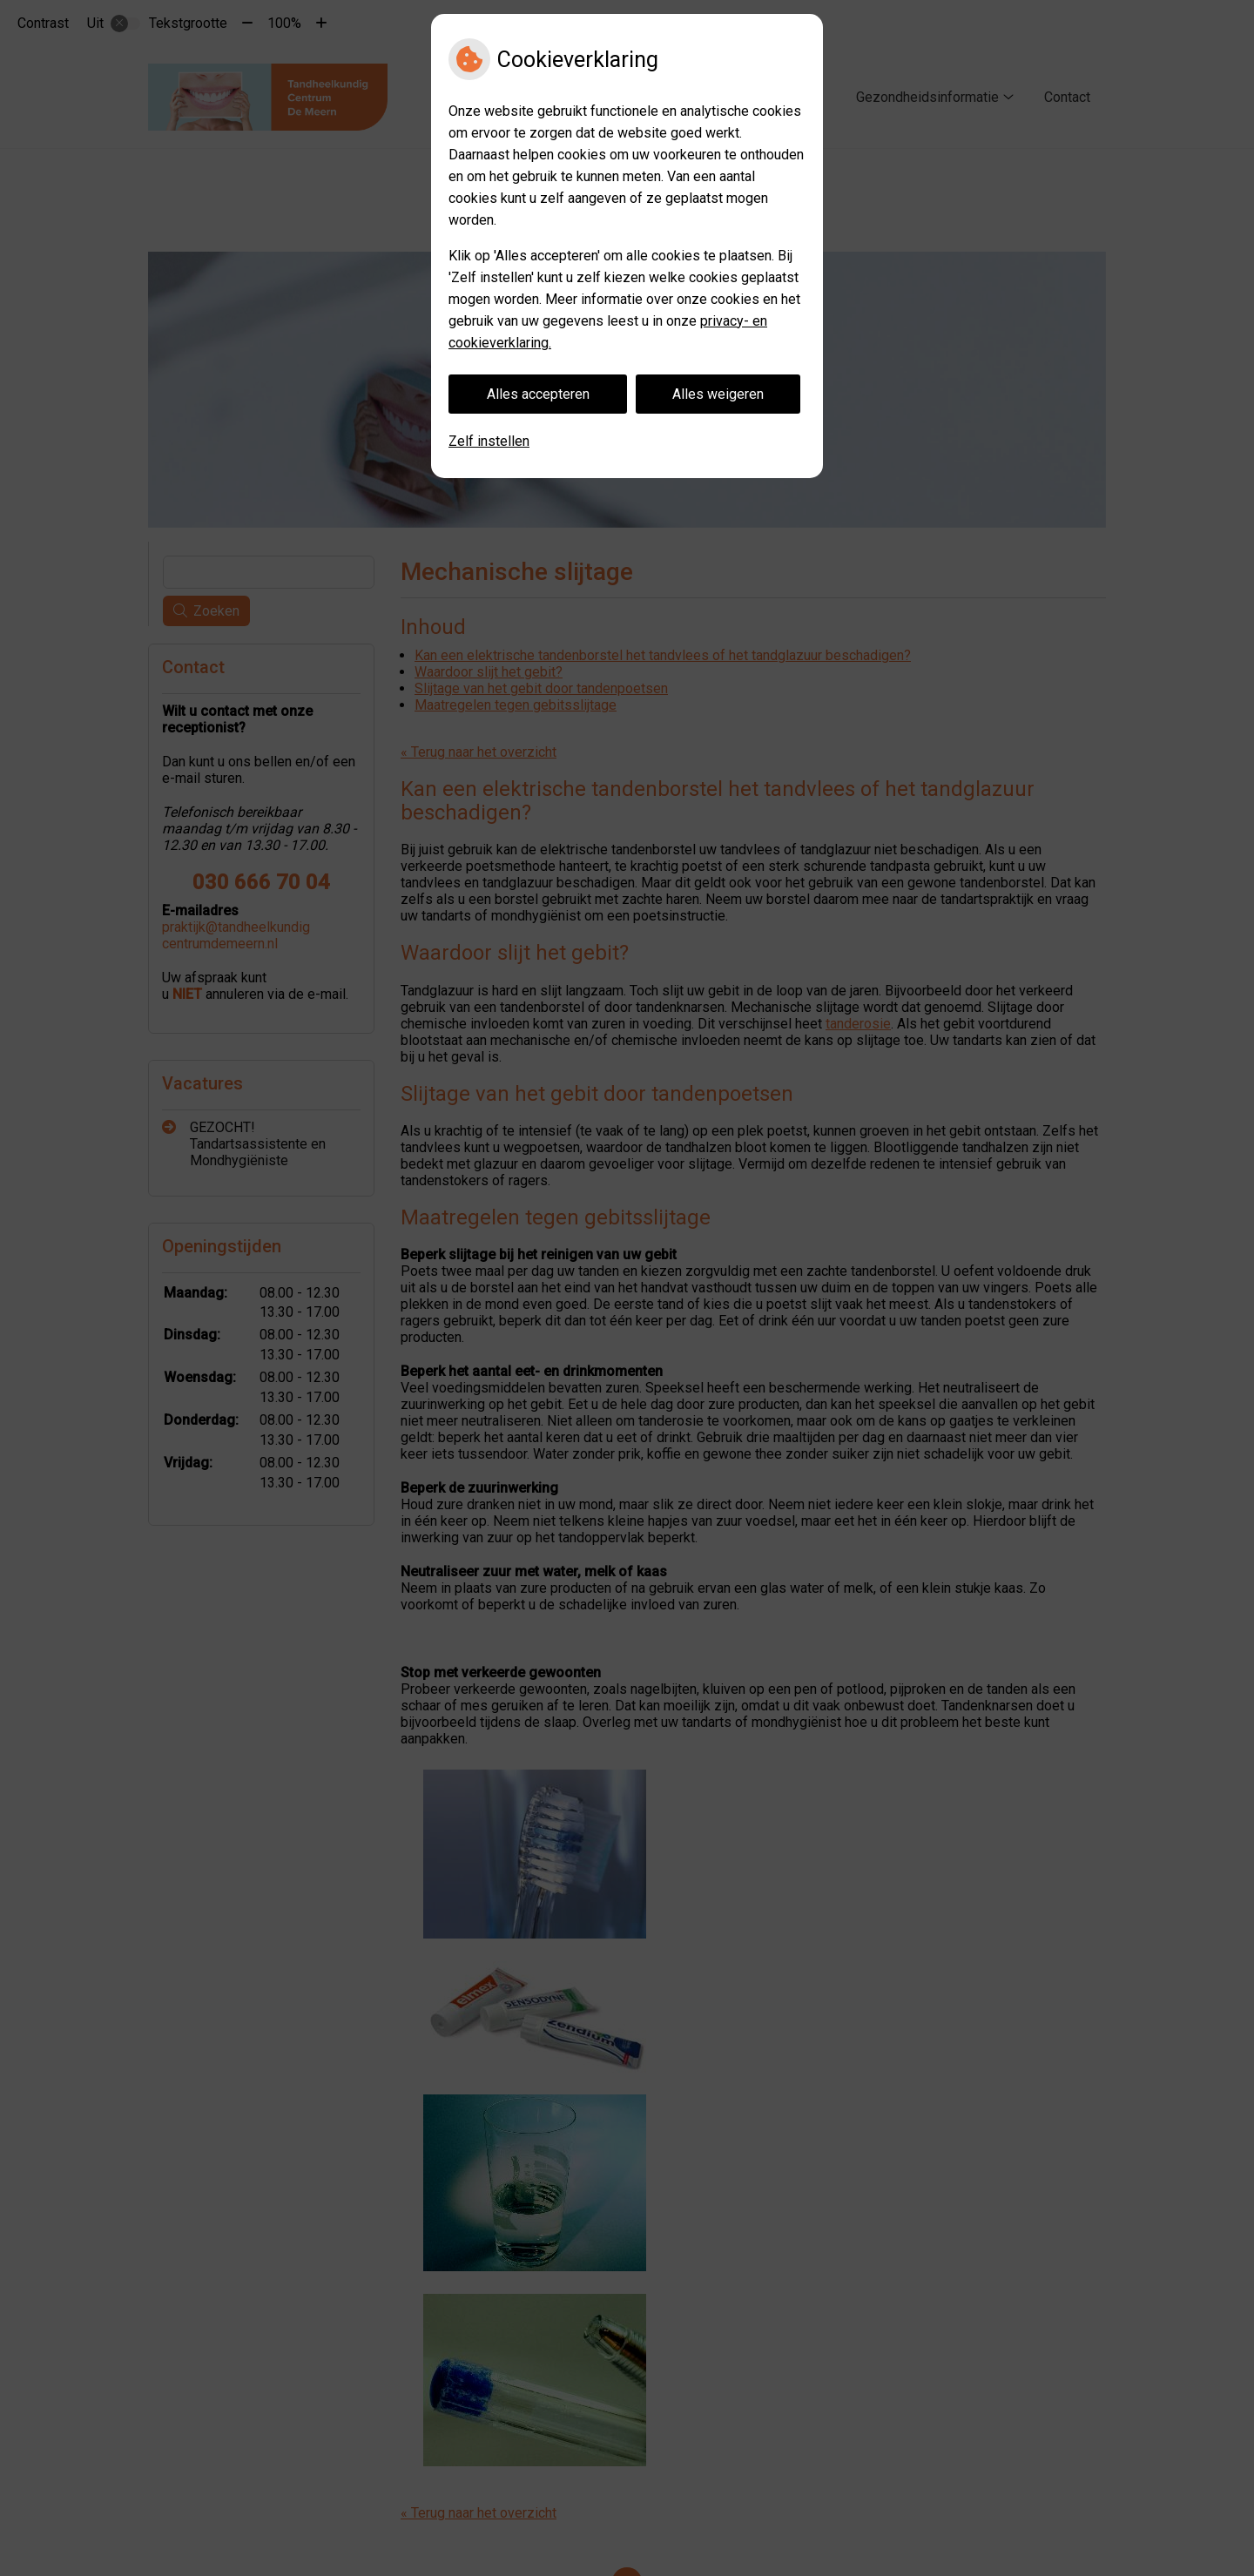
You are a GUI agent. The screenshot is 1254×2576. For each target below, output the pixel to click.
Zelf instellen (488, 441)
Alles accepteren (538, 394)
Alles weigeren (718, 394)
